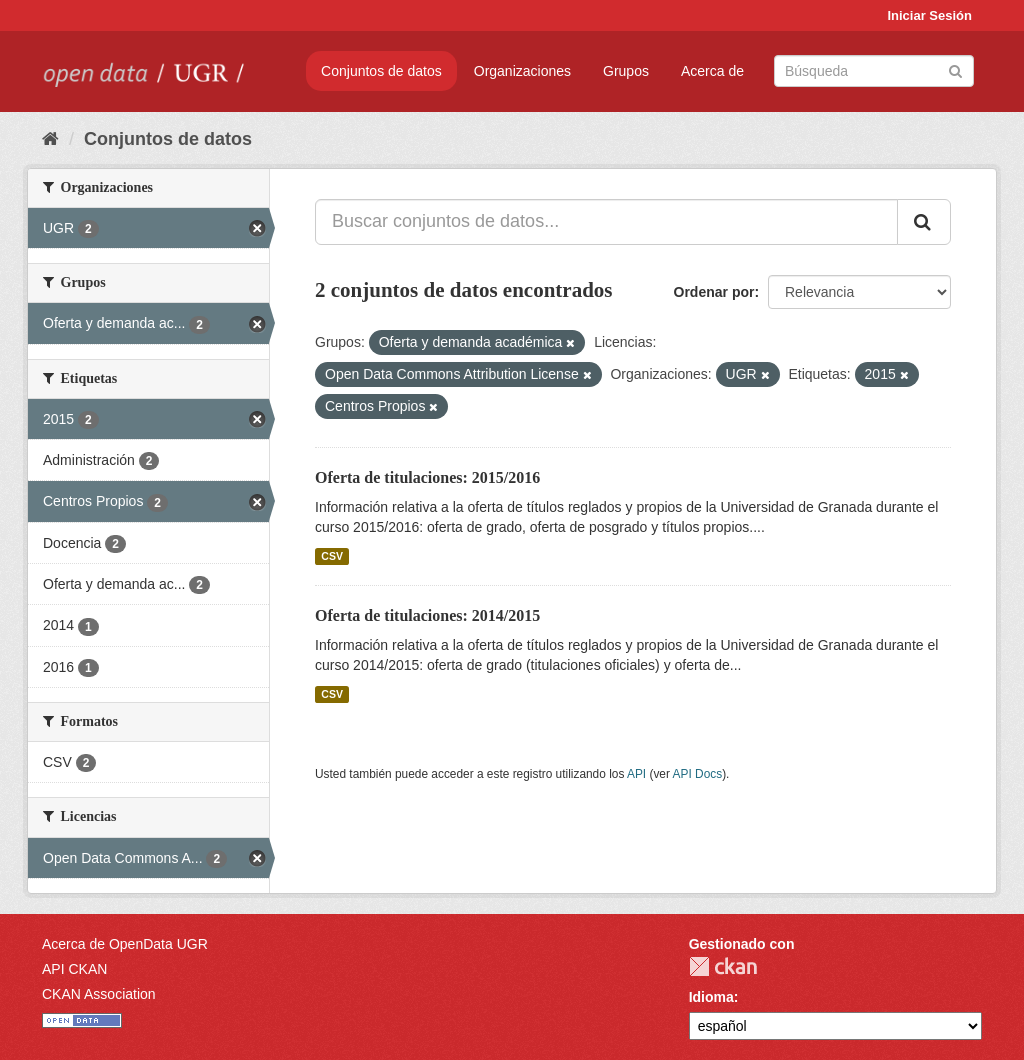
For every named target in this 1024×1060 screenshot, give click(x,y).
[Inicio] (50, 139)
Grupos (626, 71)
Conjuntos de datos (381, 71)
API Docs (698, 774)
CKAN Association (99, 994)
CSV (332, 556)
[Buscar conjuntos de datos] (874, 71)
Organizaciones (522, 71)
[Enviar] (955, 69)
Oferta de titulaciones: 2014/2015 (427, 615)
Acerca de (712, 71)
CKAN (723, 966)
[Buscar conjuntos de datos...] (606, 222)
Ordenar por (714, 292)
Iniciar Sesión (929, 15)
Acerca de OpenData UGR (125, 944)
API (636, 774)
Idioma (711, 997)
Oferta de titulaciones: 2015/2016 (427, 477)
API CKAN (74, 969)
